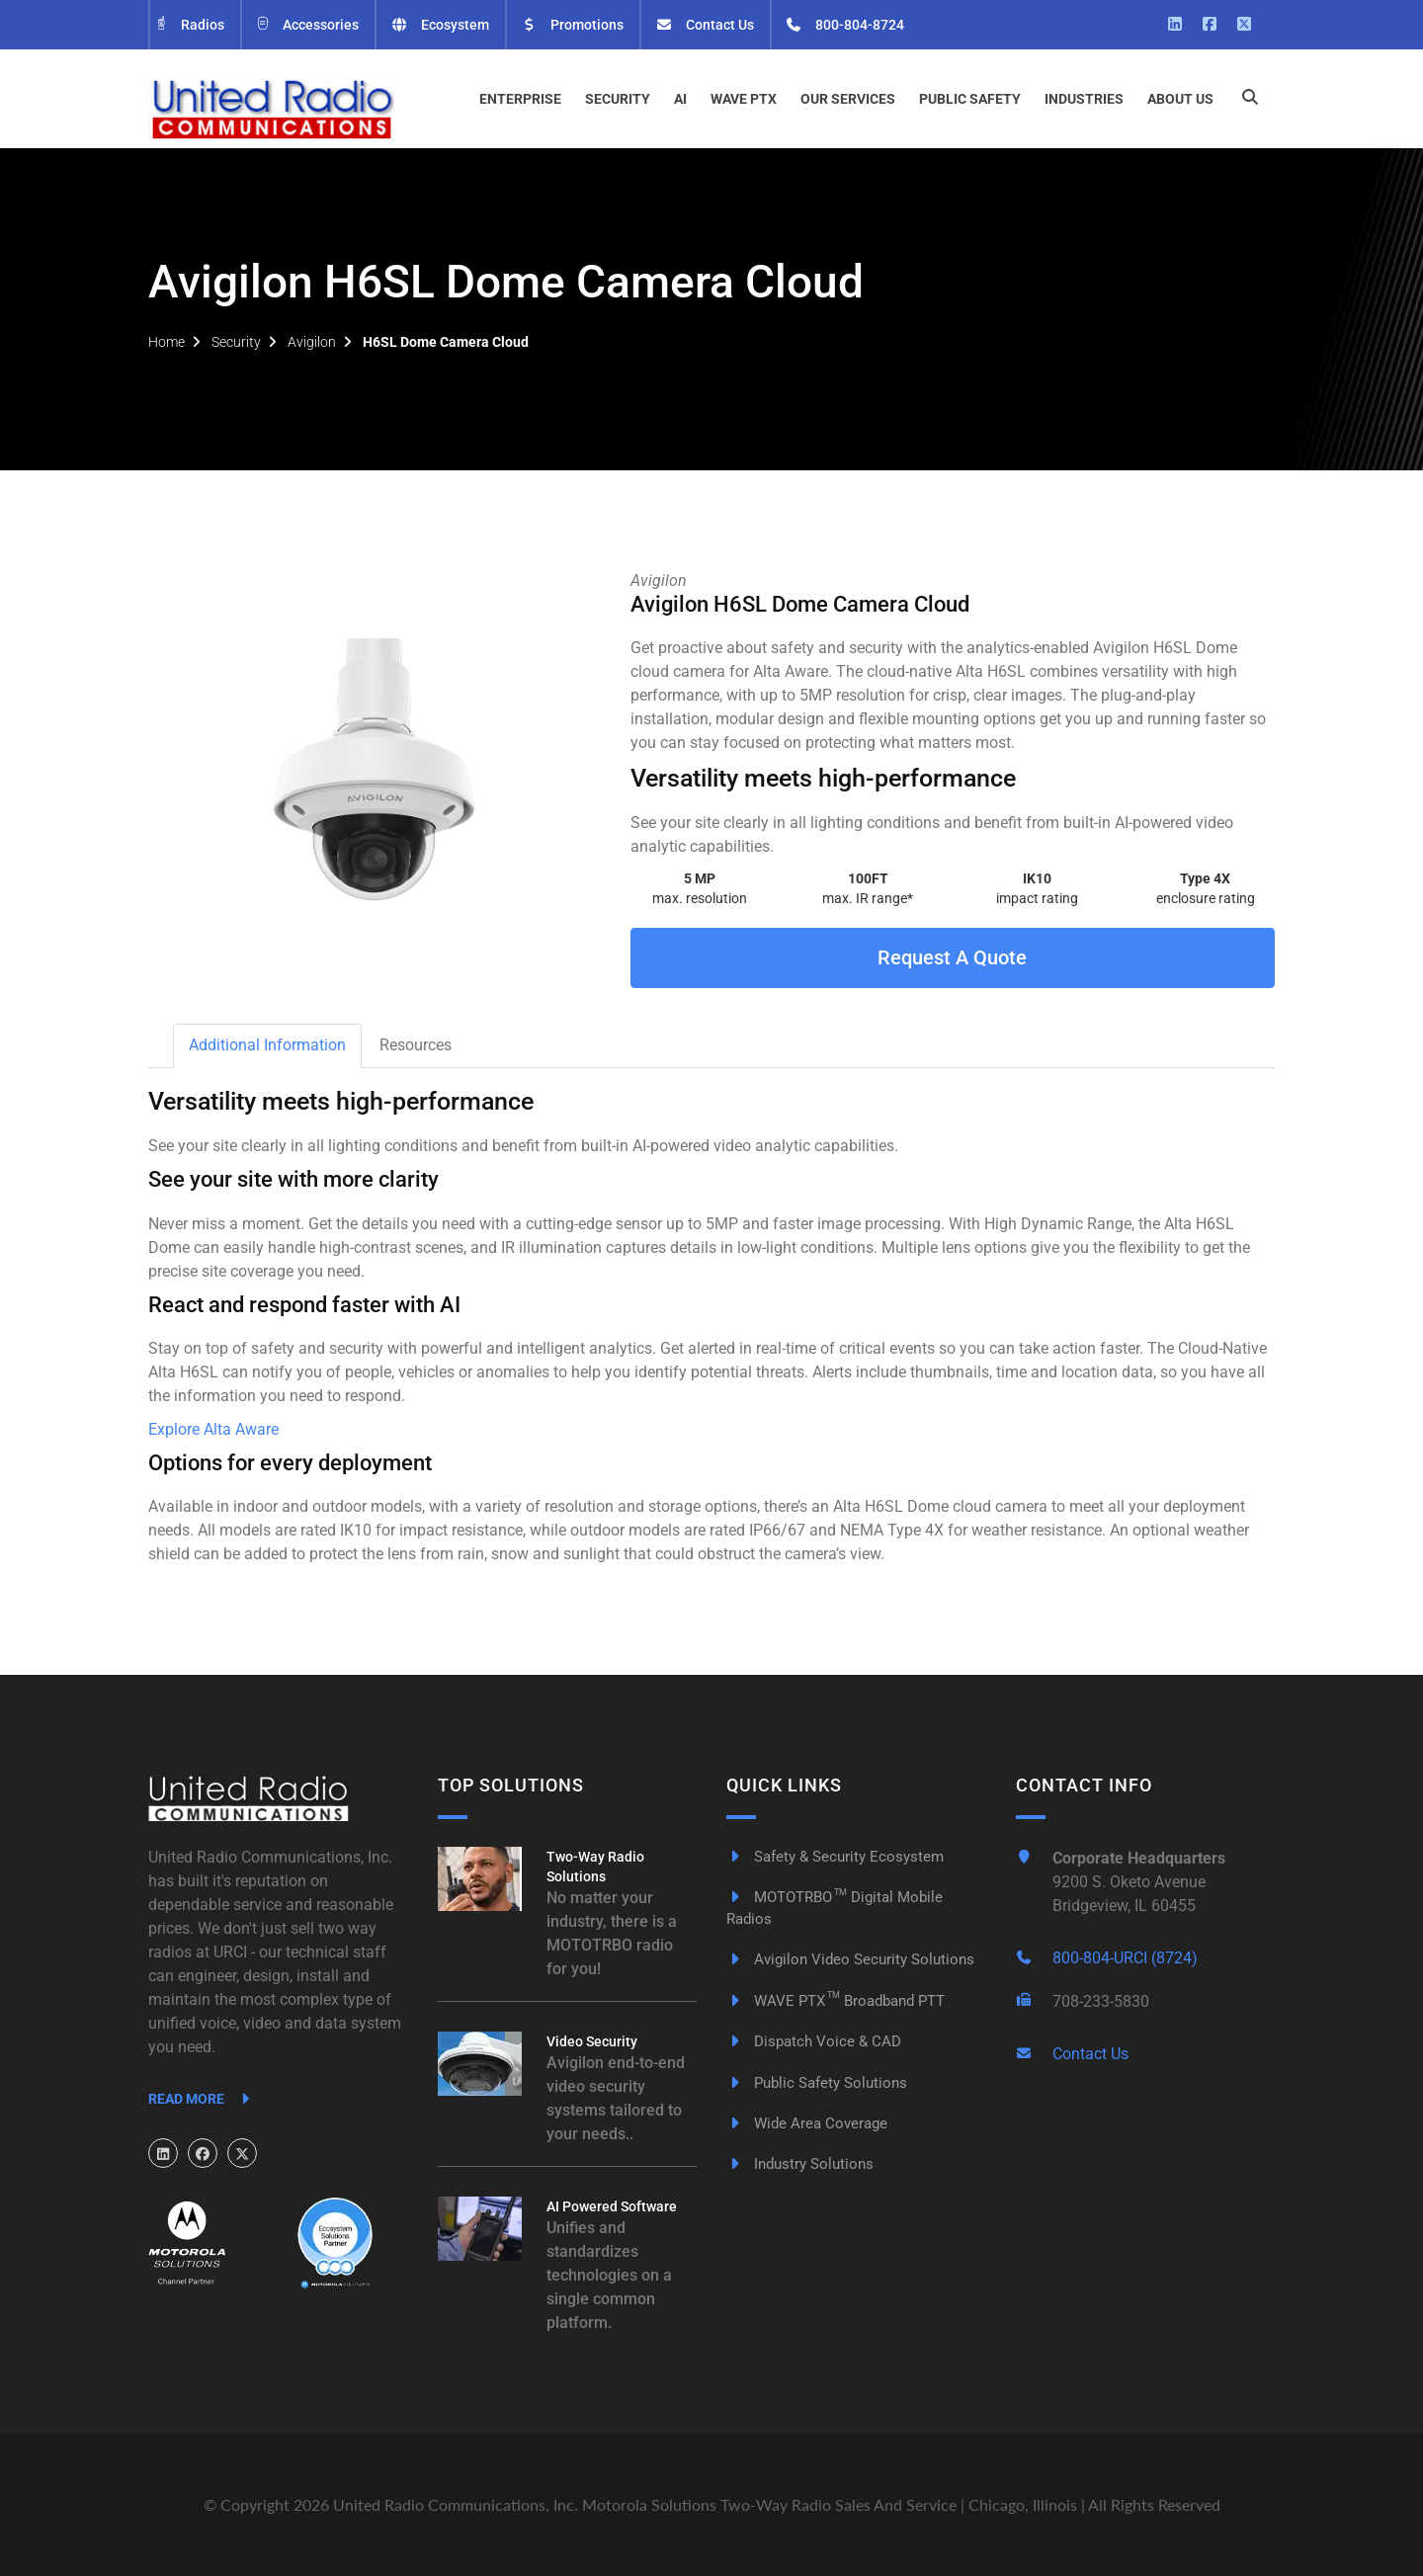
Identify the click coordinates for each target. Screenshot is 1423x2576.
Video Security (591, 2041)
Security (236, 342)
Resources (415, 1045)
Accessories (307, 25)
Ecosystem (439, 25)
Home (166, 342)
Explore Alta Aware (213, 1429)
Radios (189, 25)
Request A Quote (952, 957)
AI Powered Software (611, 2206)
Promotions (573, 25)
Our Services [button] (847, 99)
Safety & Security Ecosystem (835, 1857)
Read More (201, 2099)
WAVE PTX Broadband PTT (835, 2001)
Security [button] (617, 99)
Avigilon (312, 342)
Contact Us (704, 25)
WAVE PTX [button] (744, 99)
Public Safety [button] (970, 99)
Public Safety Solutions (816, 2083)
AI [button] (680, 99)
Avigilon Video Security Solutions (850, 1959)
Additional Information (267, 1045)
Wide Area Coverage (806, 2123)
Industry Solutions (800, 2164)
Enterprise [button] (520, 99)
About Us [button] (1180, 99)
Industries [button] (1084, 99)
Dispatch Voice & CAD (813, 2041)
